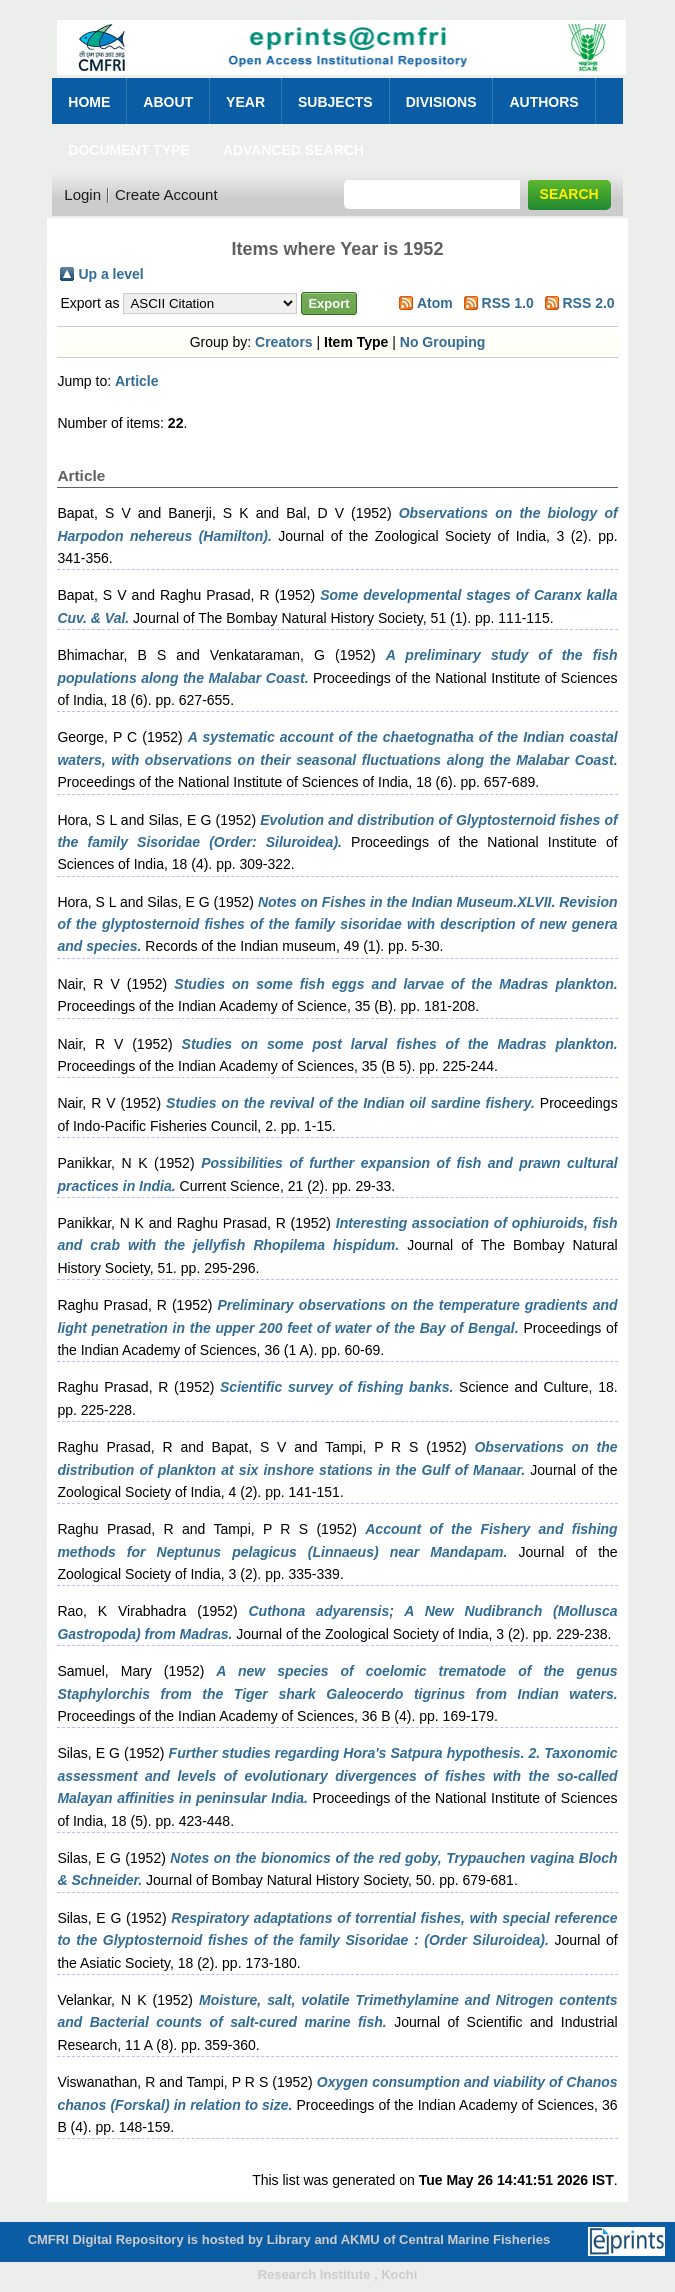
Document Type (128, 150)
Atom (435, 303)
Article (137, 381)
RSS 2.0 (588, 303)
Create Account (166, 194)
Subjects (335, 102)
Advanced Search (293, 150)
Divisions (441, 102)
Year (245, 102)
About (168, 102)
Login (82, 194)
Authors (543, 102)
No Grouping (443, 342)
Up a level (110, 274)
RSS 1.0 (508, 303)
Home (89, 102)
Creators (284, 342)
